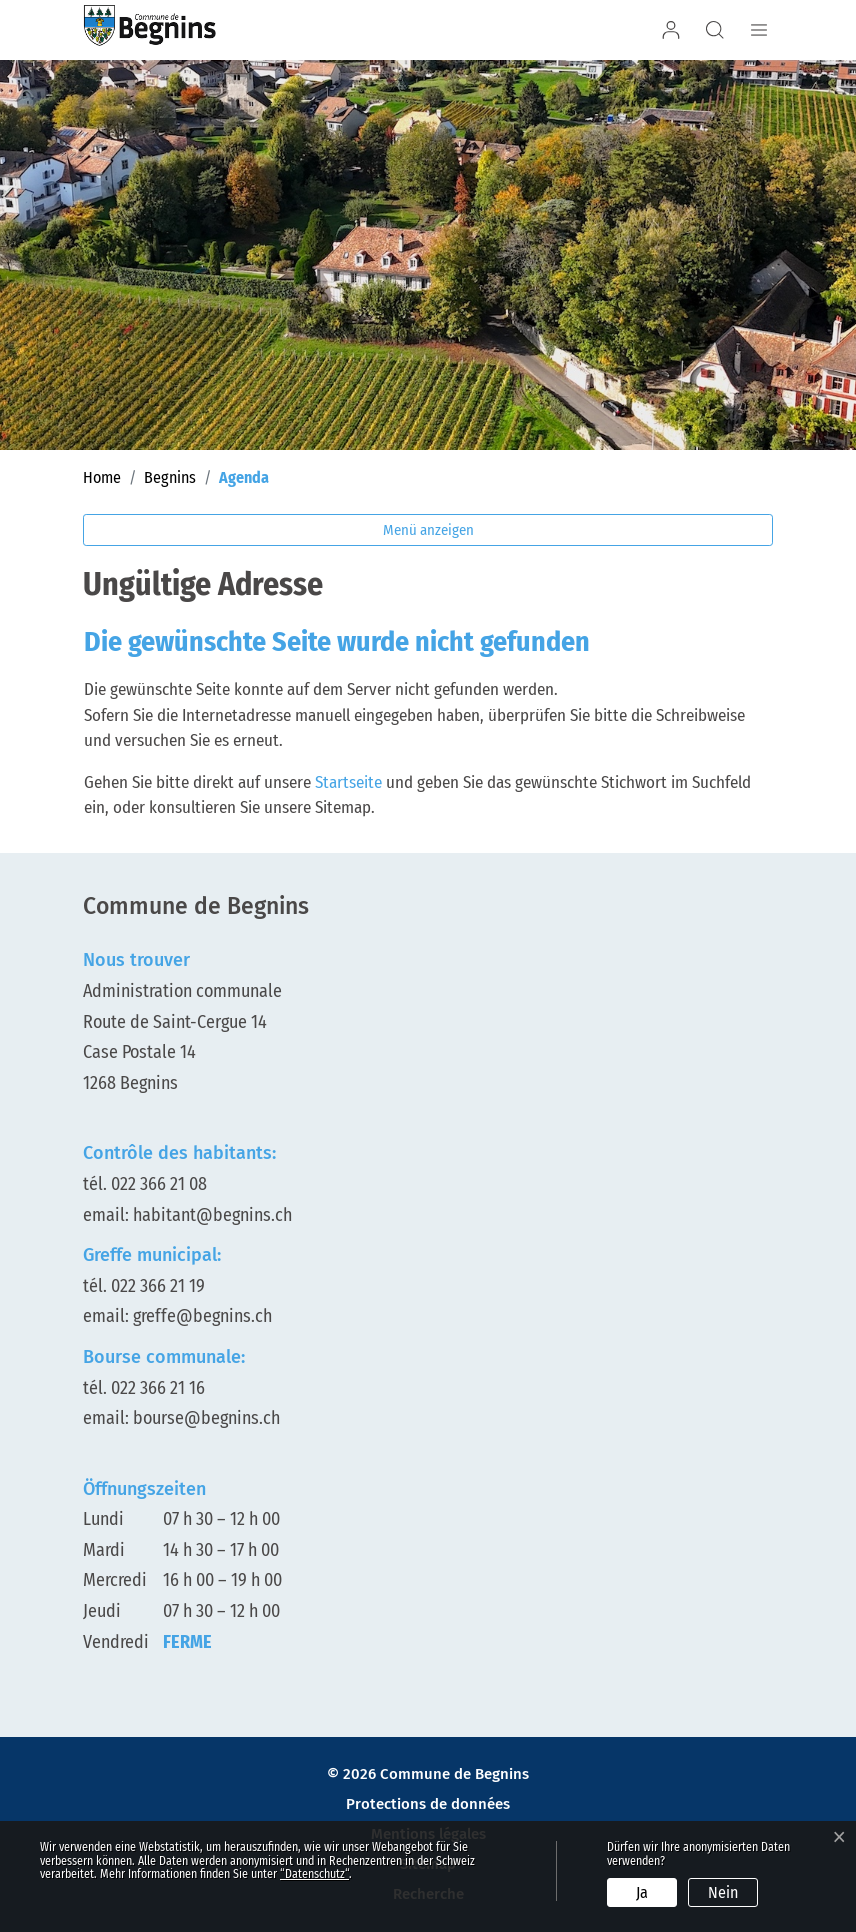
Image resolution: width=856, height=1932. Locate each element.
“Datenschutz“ (314, 1874)
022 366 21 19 (158, 1286)
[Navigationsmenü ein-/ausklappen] (756, 30)
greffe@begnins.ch (202, 1316)
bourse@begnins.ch (206, 1418)
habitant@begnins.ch (212, 1215)
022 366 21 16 (158, 1388)
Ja (642, 1892)
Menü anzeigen (428, 530)
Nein (723, 1892)
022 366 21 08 (159, 1184)
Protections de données (428, 1804)
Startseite (348, 782)
